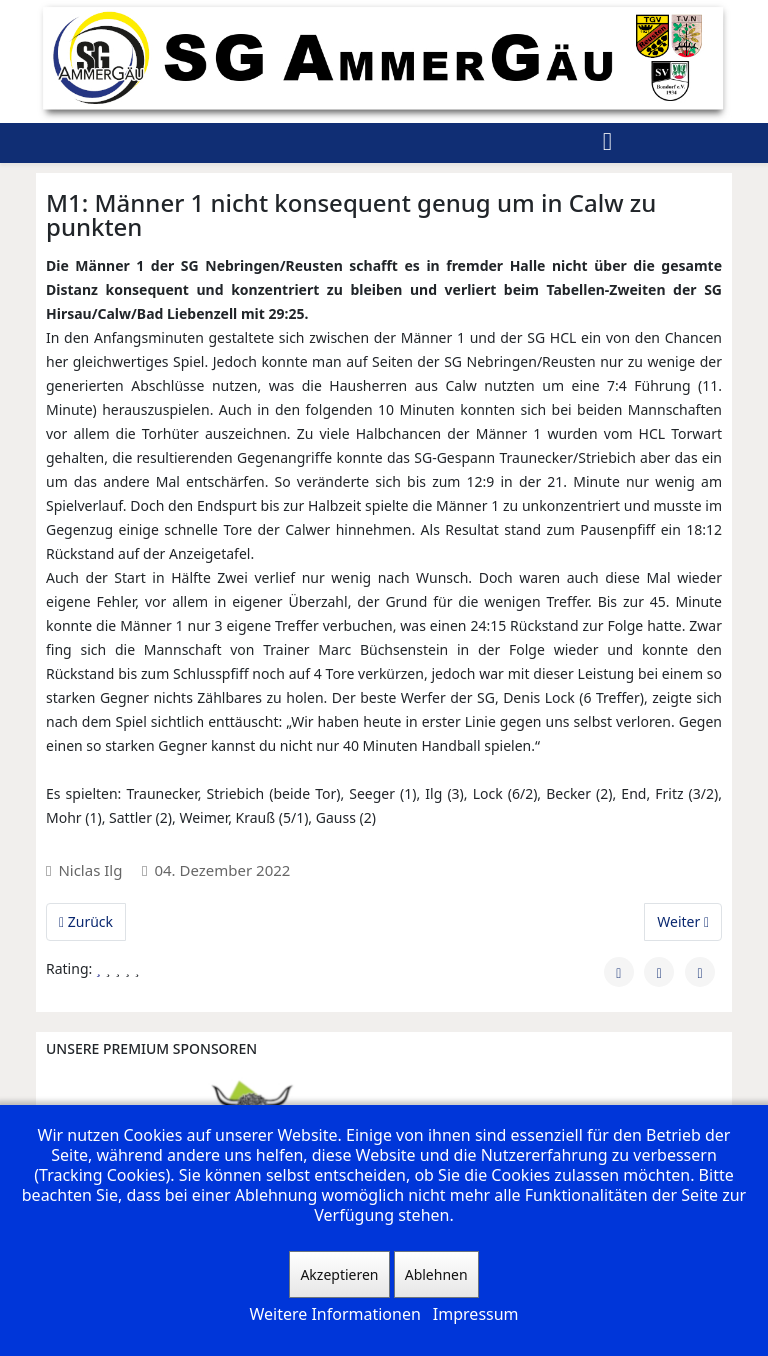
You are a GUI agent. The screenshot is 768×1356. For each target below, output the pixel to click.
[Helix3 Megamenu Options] (607, 143)
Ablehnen (436, 1274)
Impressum (476, 1314)
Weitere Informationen (334, 1314)
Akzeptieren (339, 1274)
